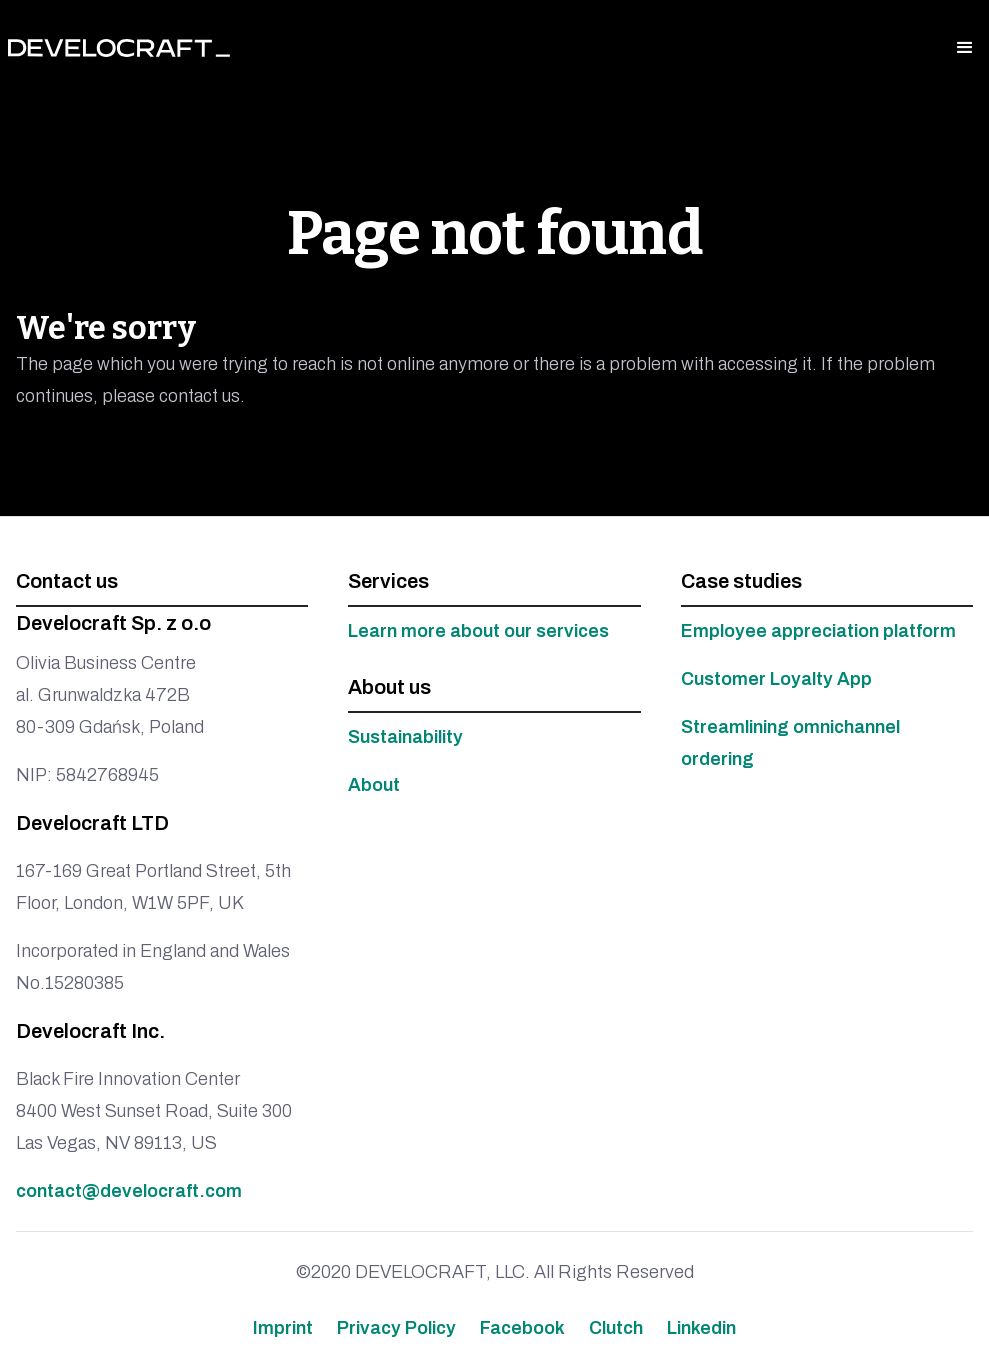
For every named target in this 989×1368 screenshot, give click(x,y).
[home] (119, 48)
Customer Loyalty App (776, 679)
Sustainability (405, 737)
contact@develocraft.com (129, 1191)
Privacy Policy (396, 1328)
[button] (965, 48)
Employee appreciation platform (818, 631)
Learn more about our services (478, 631)
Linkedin (701, 1328)
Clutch (616, 1328)
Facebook (522, 1328)
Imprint (283, 1328)
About (374, 785)
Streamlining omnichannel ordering (790, 743)
